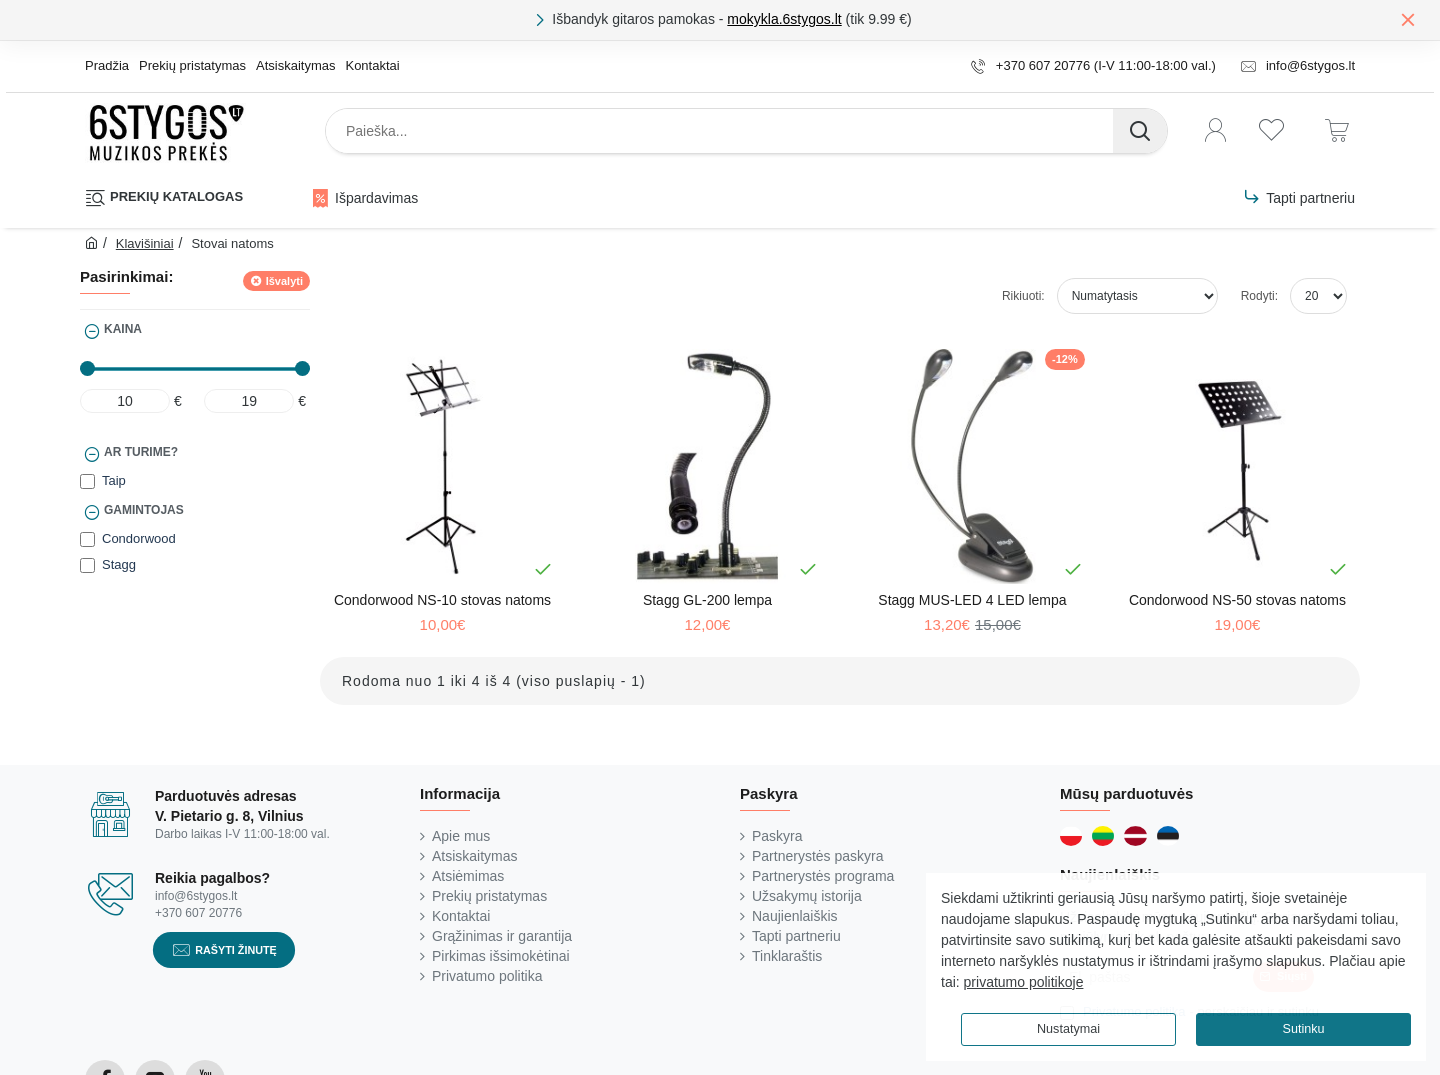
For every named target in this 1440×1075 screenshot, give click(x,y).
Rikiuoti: (1023, 296)
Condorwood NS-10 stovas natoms (442, 600)
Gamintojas (144, 510)
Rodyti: (1259, 296)
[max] (249, 401)
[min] (125, 401)
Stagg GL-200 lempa (707, 600)
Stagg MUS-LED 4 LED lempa (972, 600)
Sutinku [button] (1303, 1029)
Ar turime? (141, 452)
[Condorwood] (87, 539)
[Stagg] (87, 565)
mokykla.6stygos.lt (784, 19)
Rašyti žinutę (236, 949)
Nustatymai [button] (1068, 1029)
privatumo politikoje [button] (1024, 982)
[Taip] (87, 481)
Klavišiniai (145, 243)
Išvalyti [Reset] (284, 281)
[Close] (1408, 19)
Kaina (123, 329)
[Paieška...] (1140, 131)
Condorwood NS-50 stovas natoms (1237, 600)
